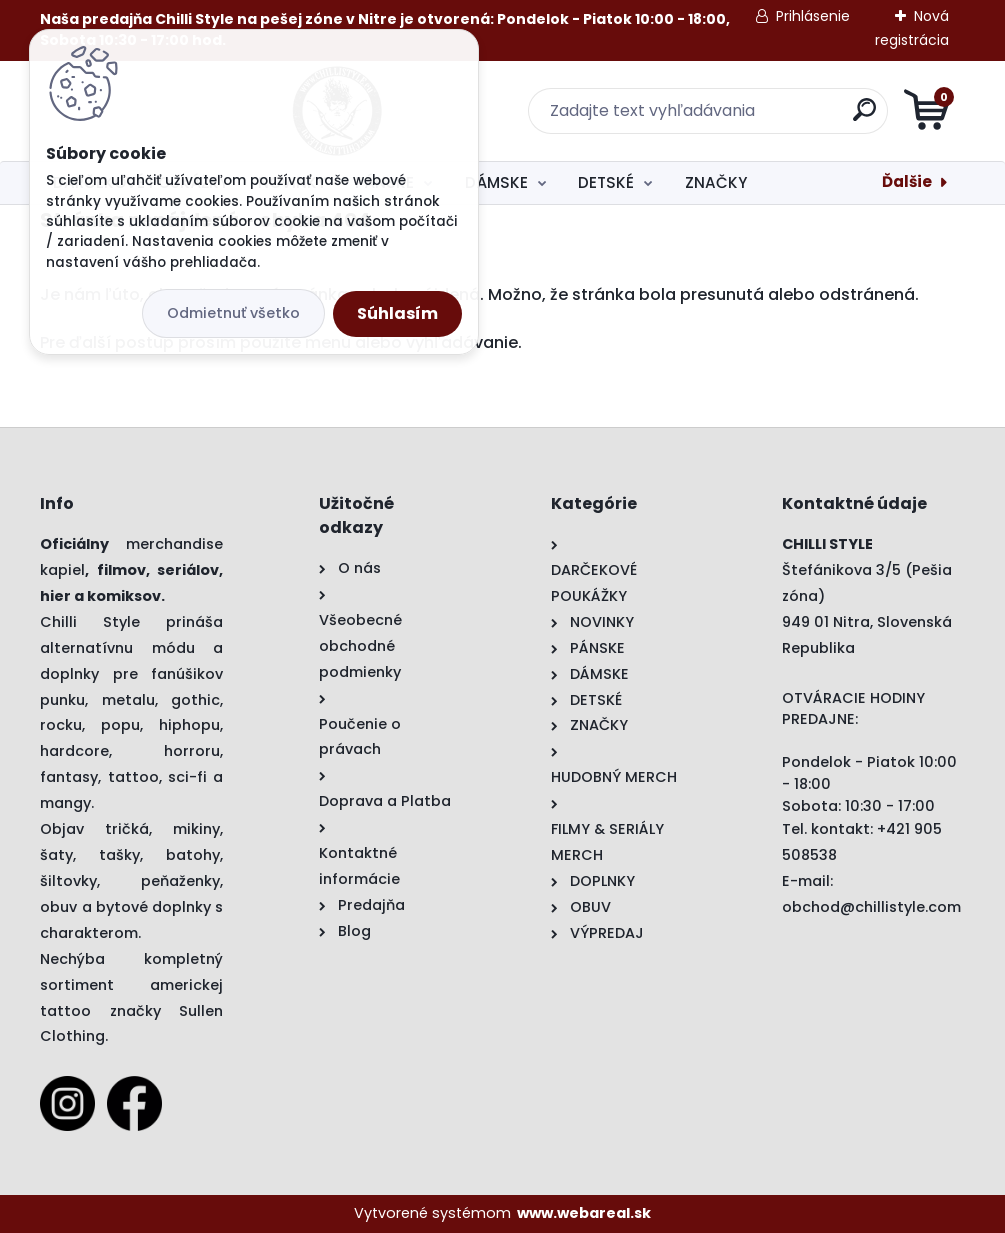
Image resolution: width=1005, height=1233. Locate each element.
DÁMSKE (496, 182)
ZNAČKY (716, 182)
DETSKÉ (606, 182)
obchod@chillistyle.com (871, 907)
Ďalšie (907, 181)
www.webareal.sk (584, 1213)
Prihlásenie (813, 16)
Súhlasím (397, 313)
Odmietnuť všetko (233, 313)
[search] (742, 117)
